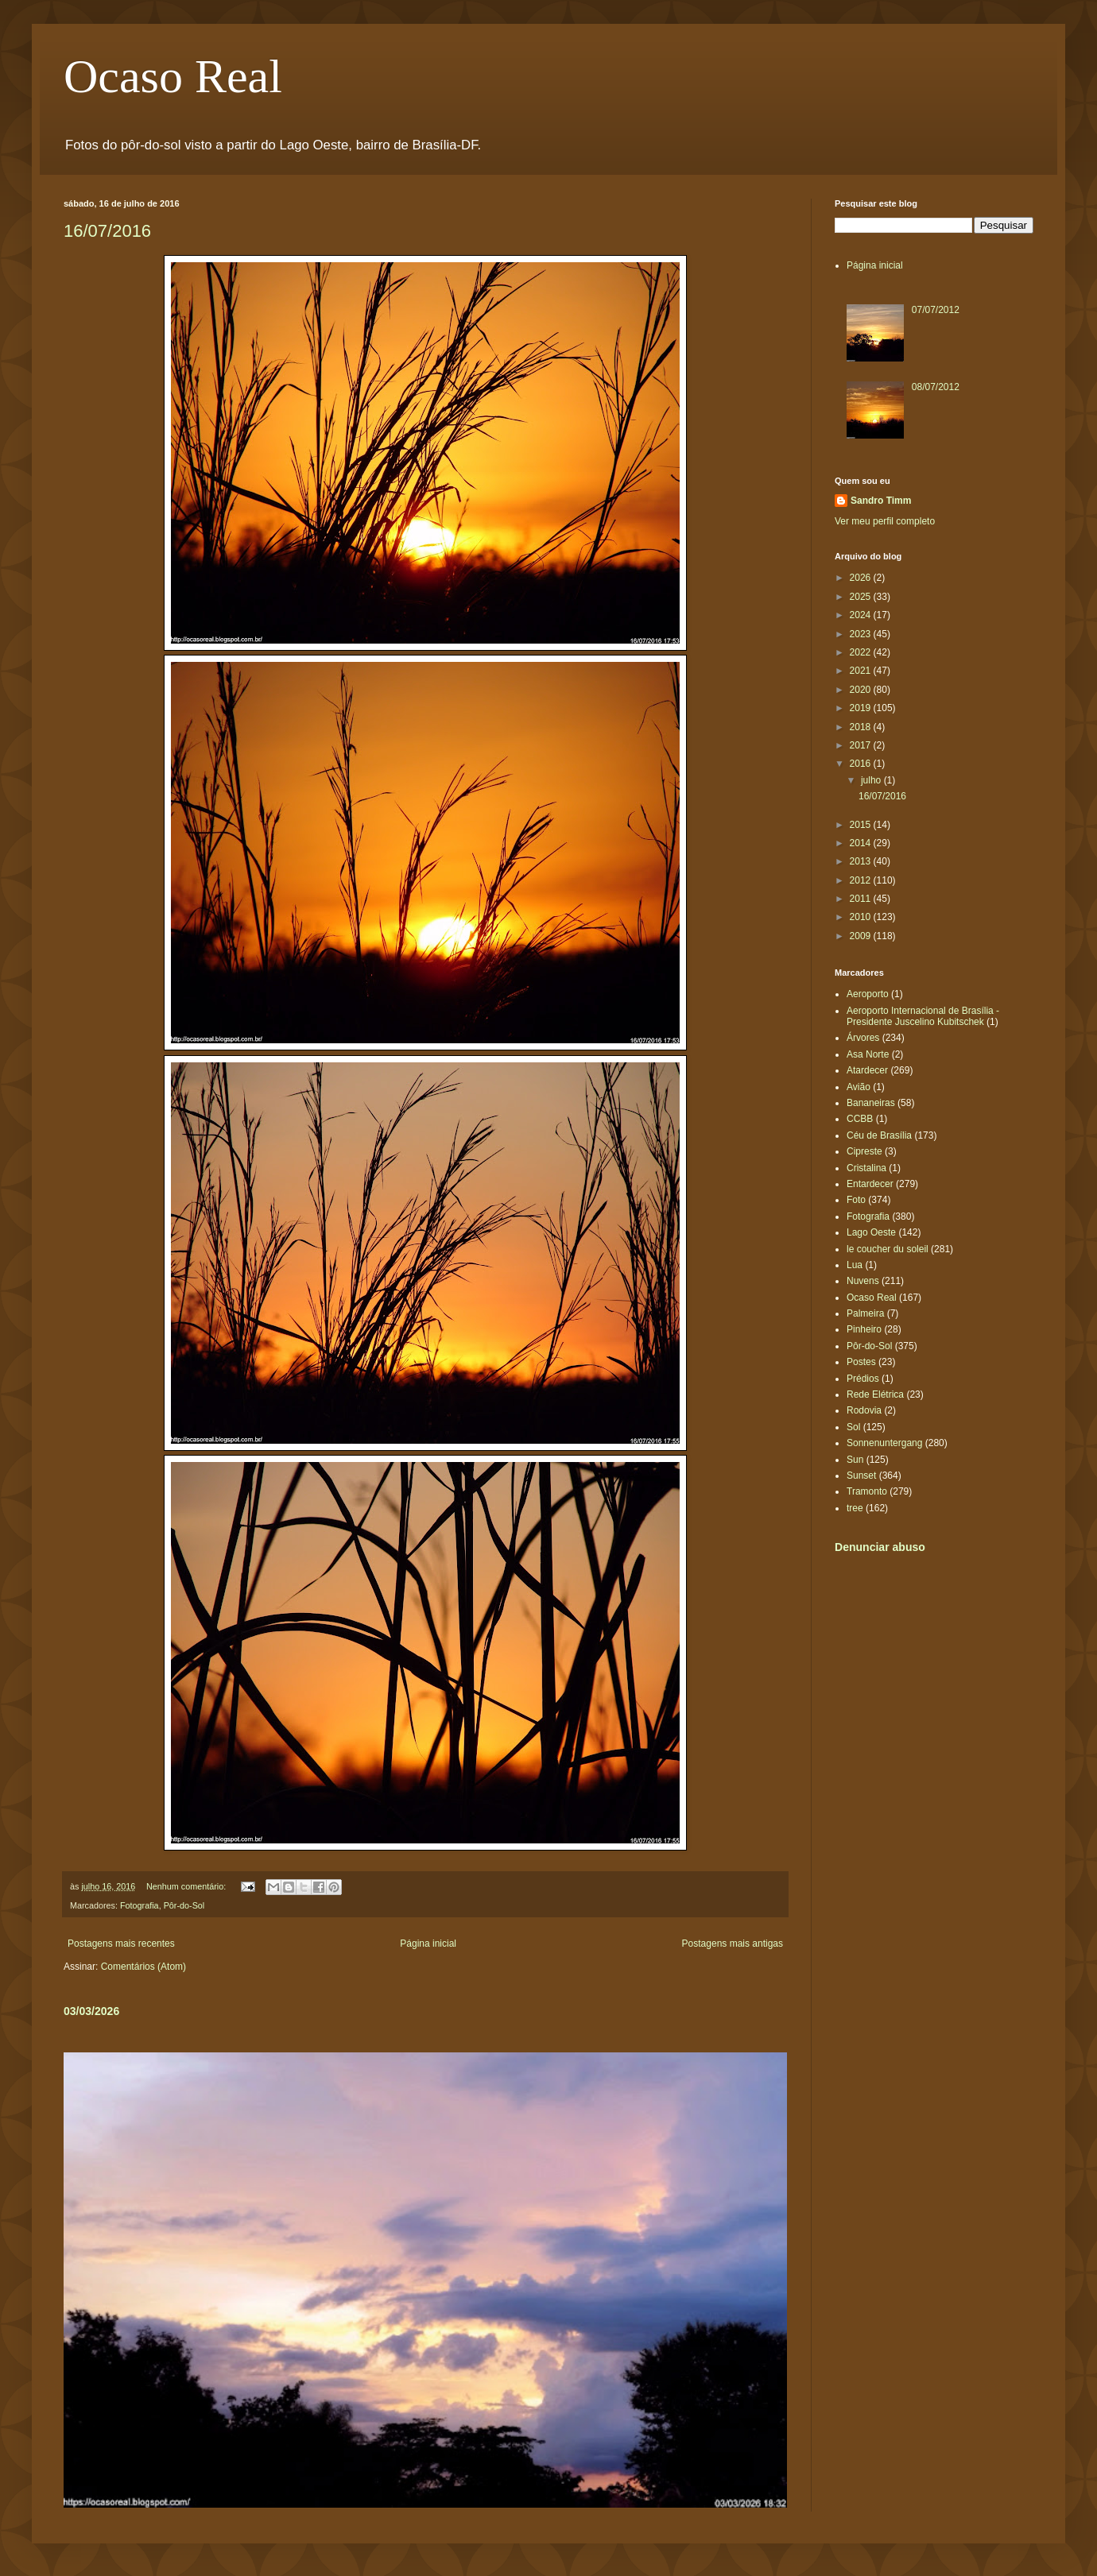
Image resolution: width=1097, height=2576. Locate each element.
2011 (862, 898)
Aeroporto (868, 994)
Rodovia (864, 1410)
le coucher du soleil (887, 1249)
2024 (862, 615)
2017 (862, 745)
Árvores (863, 1037)
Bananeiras (871, 1102)
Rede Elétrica (875, 1394)
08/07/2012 (935, 387)
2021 (862, 670)
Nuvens (863, 1280)
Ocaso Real (173, 76)
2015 (862, 824)
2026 (862, 577)
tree (855, 1508)
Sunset (861, 1475)
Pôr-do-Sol (184, 1905)
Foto (856, 1199)
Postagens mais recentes (121, 1943)
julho (872, 780)
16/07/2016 (107, 231)
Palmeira (865, 1313)
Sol (853, 1427)
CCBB (860, 1118)
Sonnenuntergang (884, 1443)
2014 (862, 843)
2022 (862, 652)
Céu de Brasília (879, 1135)
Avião (858, 1087)
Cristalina (866, 1168)
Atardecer (867, 1070)
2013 (862, 861)
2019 (862, 708)
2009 (862, 936)
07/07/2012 (935, 309)
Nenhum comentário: (187, 1886)
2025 (862, 596)
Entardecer (870, 1183)
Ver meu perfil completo (885, 521)
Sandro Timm (881, 500)
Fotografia (139, 1905)
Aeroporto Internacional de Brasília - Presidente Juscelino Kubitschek (923, 1016)
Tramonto (867, 1491)
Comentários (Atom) (143, 1966)
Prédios (863, 1378)
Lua (854, 1265)
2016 (862, 763)
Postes (861, 1361)
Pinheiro (864, 1329)
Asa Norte (868, 1054)
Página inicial (428, 1943)
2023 (862, 634)
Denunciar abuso (880, 1547)
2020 (862, 689)
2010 (862, 916)
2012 (862, 880)
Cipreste (864, 1151)
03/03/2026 (91, 2011)
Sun (855, 1459)
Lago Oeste (871, 1232)
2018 (862, 727)
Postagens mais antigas (732, 1943)
